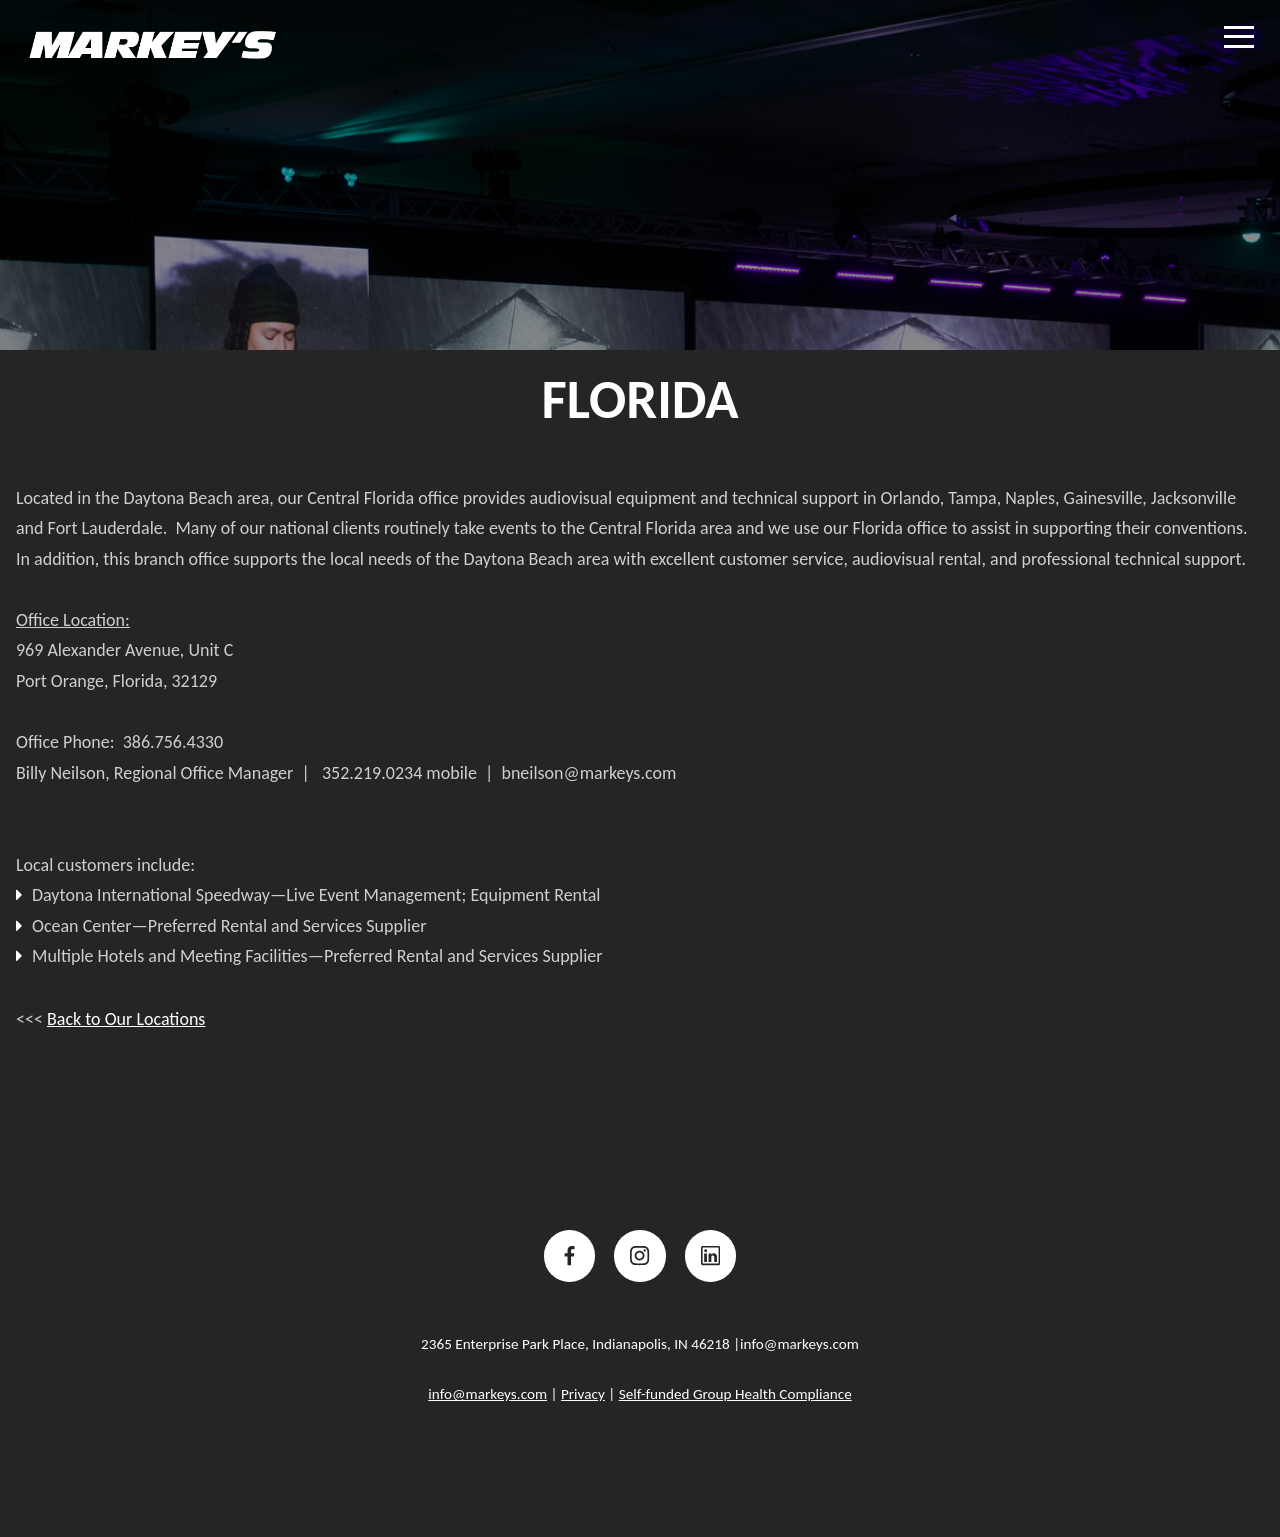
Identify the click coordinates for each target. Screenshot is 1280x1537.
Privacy (583, 1394)
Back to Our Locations (126, 1019)
